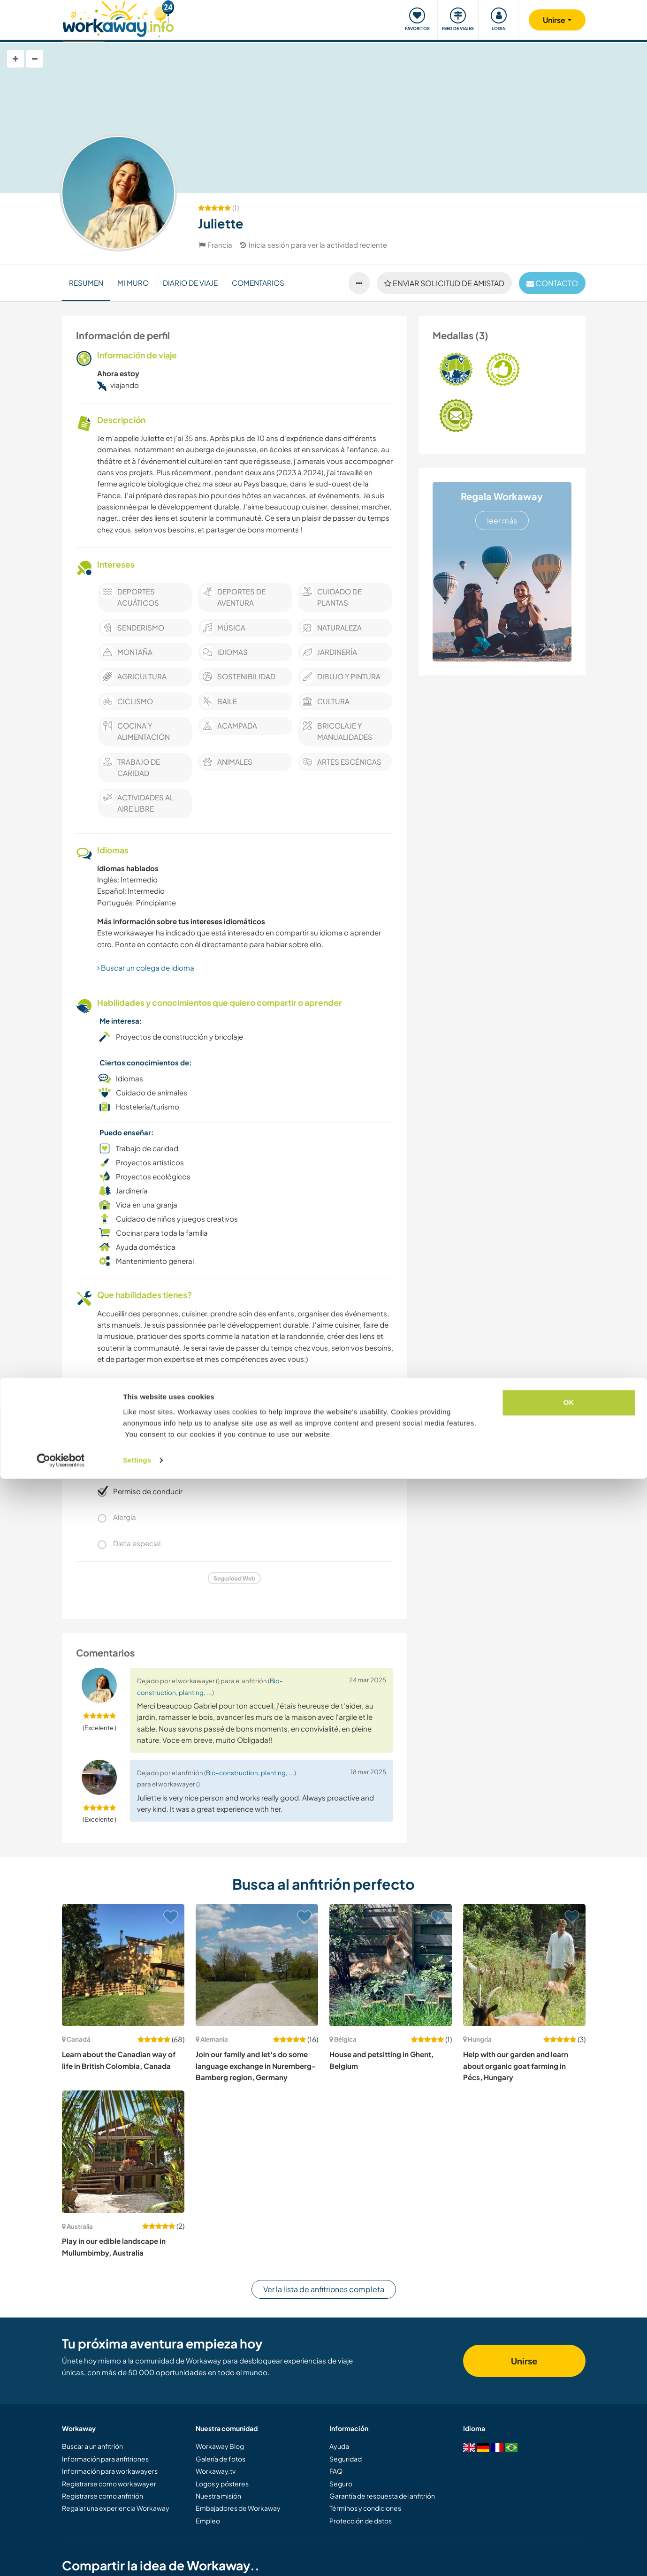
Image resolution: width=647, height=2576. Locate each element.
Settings (137, 2557)
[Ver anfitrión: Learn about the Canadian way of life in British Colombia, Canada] (123, 1965)
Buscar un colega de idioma (145, 967)
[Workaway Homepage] (118, 17)
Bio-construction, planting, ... (250, 1773)
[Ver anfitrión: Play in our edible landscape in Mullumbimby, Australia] (123, 2151)
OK (568, 2500)
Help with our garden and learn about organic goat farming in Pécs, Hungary (515, 2066)
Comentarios (258, 282)
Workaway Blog (220, 2446)
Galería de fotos (220, 2458)
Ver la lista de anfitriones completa (323, 2289)
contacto (552, 283)
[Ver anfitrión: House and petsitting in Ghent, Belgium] (390, 1965)
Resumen (86, 282)
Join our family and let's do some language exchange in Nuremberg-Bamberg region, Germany (256, 2066)
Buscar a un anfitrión (92, 2446)
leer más (502, 520)
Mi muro (133, 282)
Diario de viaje (190, 282)
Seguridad (345, 2458)
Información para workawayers (110, 2471)
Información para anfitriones (105, 2458)
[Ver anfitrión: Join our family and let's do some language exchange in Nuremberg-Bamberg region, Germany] (257, 1965)
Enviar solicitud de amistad (444, 283)
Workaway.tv (216, 2471)
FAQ (336, 2471)
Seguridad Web (234, 1578)
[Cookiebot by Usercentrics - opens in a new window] (61, 2558)
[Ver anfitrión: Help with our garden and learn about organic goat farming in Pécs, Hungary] (524, 1965)
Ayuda (339, 2446)
